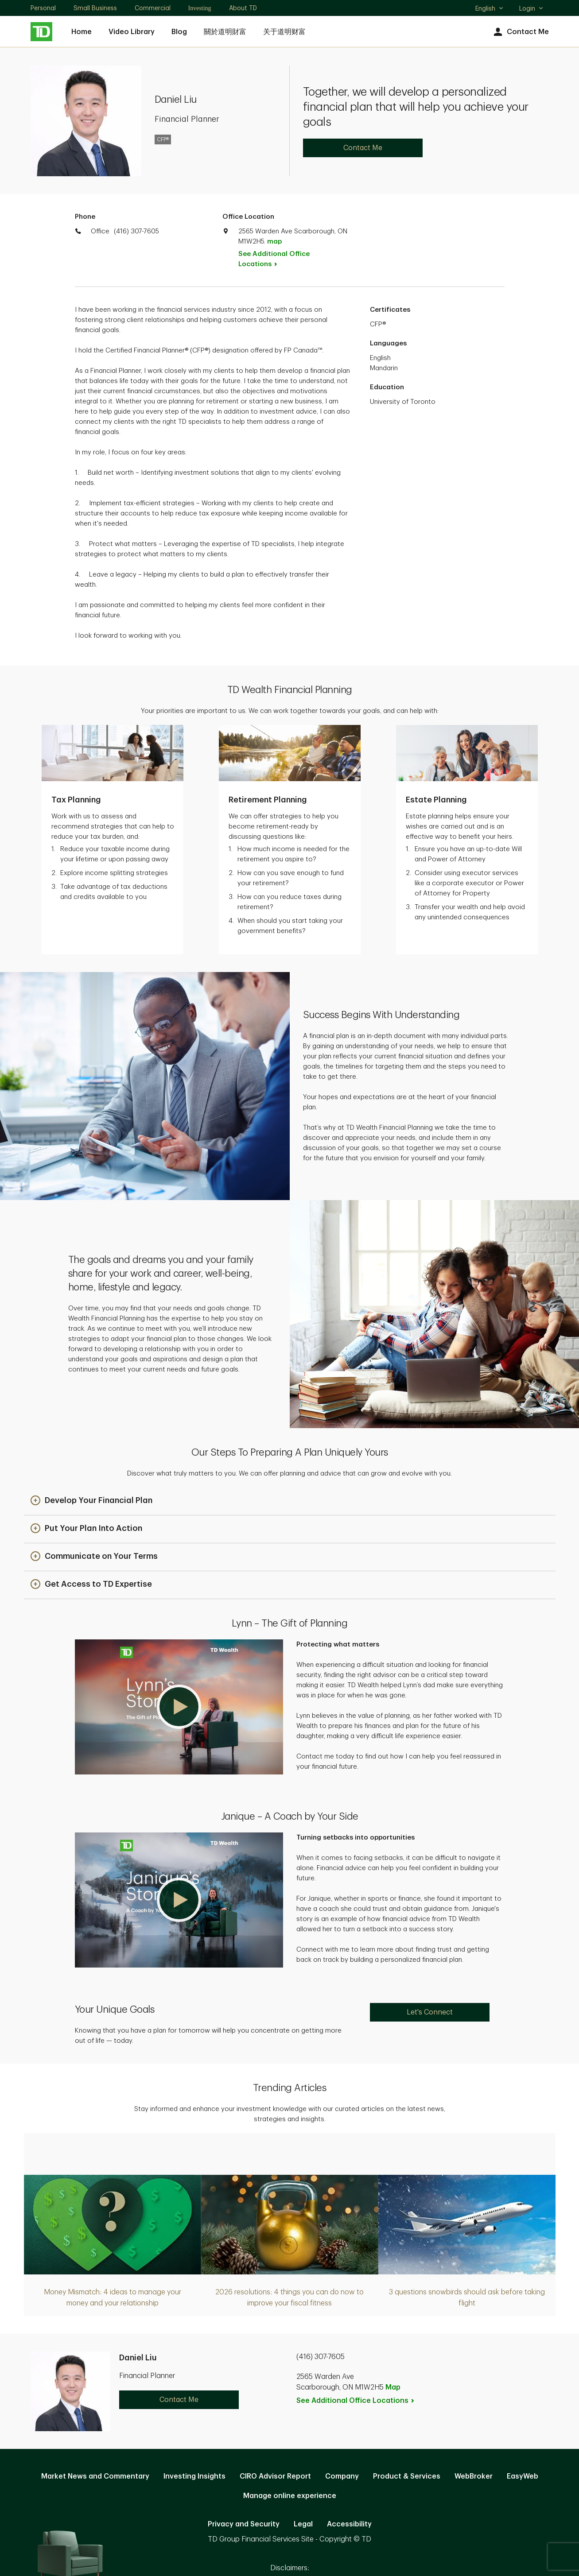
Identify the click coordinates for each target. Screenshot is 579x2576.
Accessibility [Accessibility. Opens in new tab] (349, 2478)
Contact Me (520, 32)
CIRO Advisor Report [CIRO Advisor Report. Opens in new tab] (275, 2430)
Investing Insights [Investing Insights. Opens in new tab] (194, 2430)
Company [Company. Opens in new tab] (342, 2430)
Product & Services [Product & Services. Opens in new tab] (406, 2430)
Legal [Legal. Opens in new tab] (303, 2478)
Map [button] (392, 2341)
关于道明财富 (284, 31)
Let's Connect (430, 1966)
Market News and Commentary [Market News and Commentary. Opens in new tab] (95, 2430)
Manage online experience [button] (289, 2449)
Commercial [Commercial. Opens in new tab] (153, 8)
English (489, 9)
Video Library (132, 31)
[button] (91, 1454)
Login (531, 8)
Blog (179, 31)
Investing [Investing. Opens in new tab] (199, 8)
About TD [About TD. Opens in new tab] (243, 8)
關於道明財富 (225, 31)
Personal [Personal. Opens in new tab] (43, 8)
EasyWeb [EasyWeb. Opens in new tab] (522, 2430)
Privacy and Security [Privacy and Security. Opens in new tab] (244, 2478)
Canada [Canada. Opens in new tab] (289, 2537)
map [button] (274, 241)
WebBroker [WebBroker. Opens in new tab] (474, 2430)
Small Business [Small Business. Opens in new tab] (95, 8)
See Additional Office (274, 259)
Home (81, 31)
